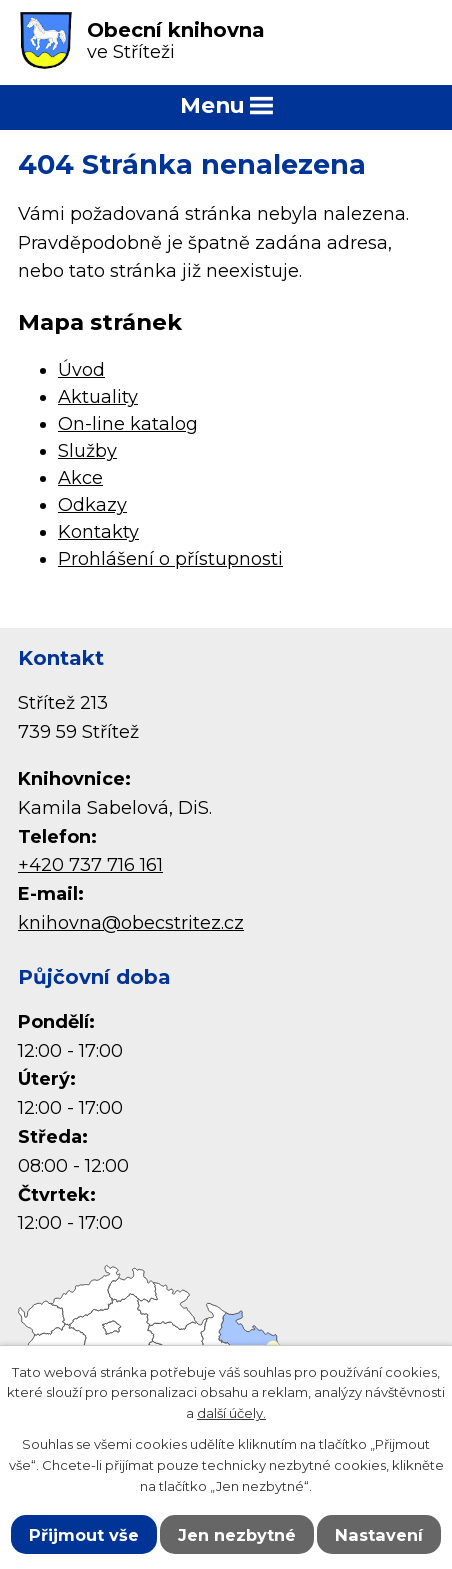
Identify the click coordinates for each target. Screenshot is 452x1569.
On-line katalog (128, 424)
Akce (80, 478)
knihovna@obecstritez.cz (131, 923)
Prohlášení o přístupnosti (170, 559)
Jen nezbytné (237, 1535)
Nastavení (379, 1535)
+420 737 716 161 (90, 865)
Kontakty (98, 532)
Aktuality (98, 397)
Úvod (81, 370)
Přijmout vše (84, 1535)
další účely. (231, 1413)
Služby (87, 451)
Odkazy (92, 505)
